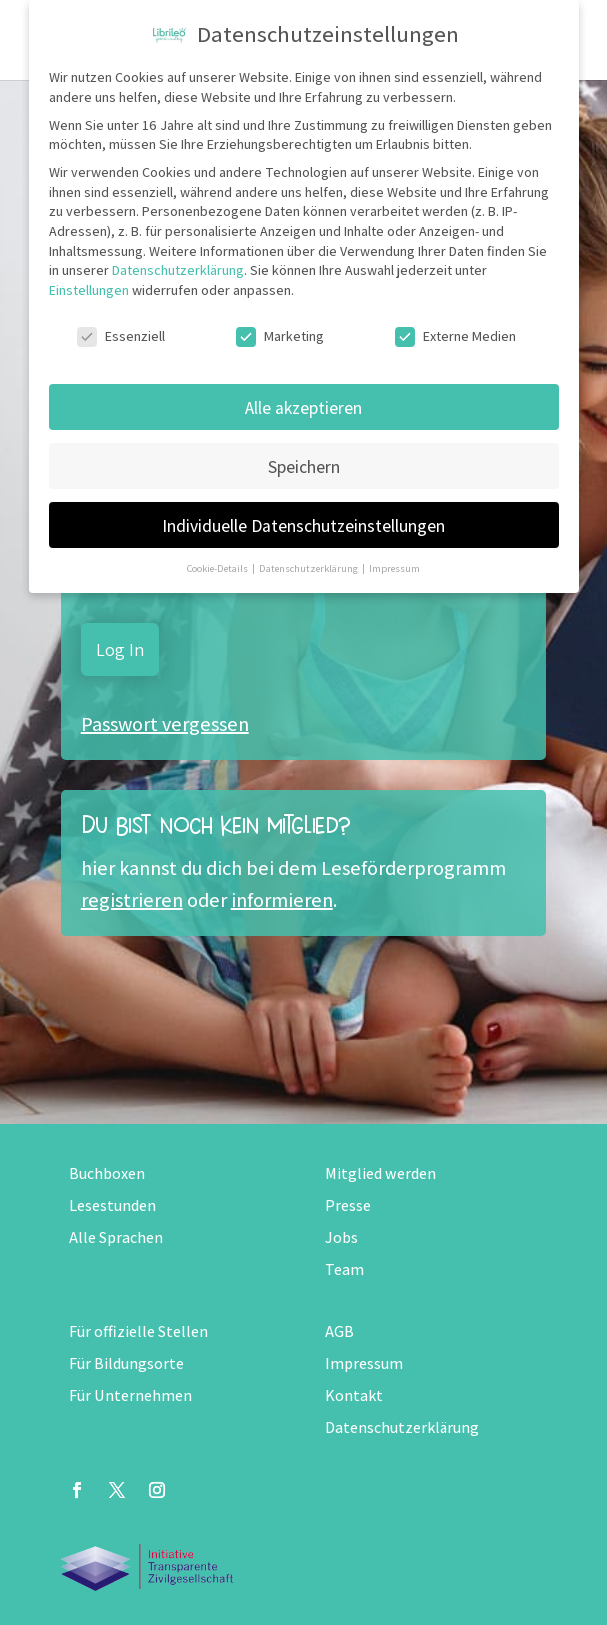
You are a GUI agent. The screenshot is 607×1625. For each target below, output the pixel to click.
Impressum (364, 1363)
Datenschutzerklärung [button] (309, 568)
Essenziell (121, 336)
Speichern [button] (304, 466)
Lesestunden (112, 1205)
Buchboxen (107, 1173)
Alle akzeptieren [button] (303, 407)
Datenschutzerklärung (402, 1427)
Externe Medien (455, 336)
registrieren (132, 900)
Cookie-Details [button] (218, 568)
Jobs (341, 1237)
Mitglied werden (380, 1173)
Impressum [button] (394, 568)
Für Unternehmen (130, 1395)
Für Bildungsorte (126, 1363)
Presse (348, 1205)
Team (344, 1269)
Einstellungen (89, 290)
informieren (282, 900)
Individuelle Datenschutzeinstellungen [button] (303, 525)
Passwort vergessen (165, 724)
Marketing (280, 336)
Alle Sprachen (116, 1237)
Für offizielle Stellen (138, 1331)
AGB (339, 1331)
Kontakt (354, 1395)
